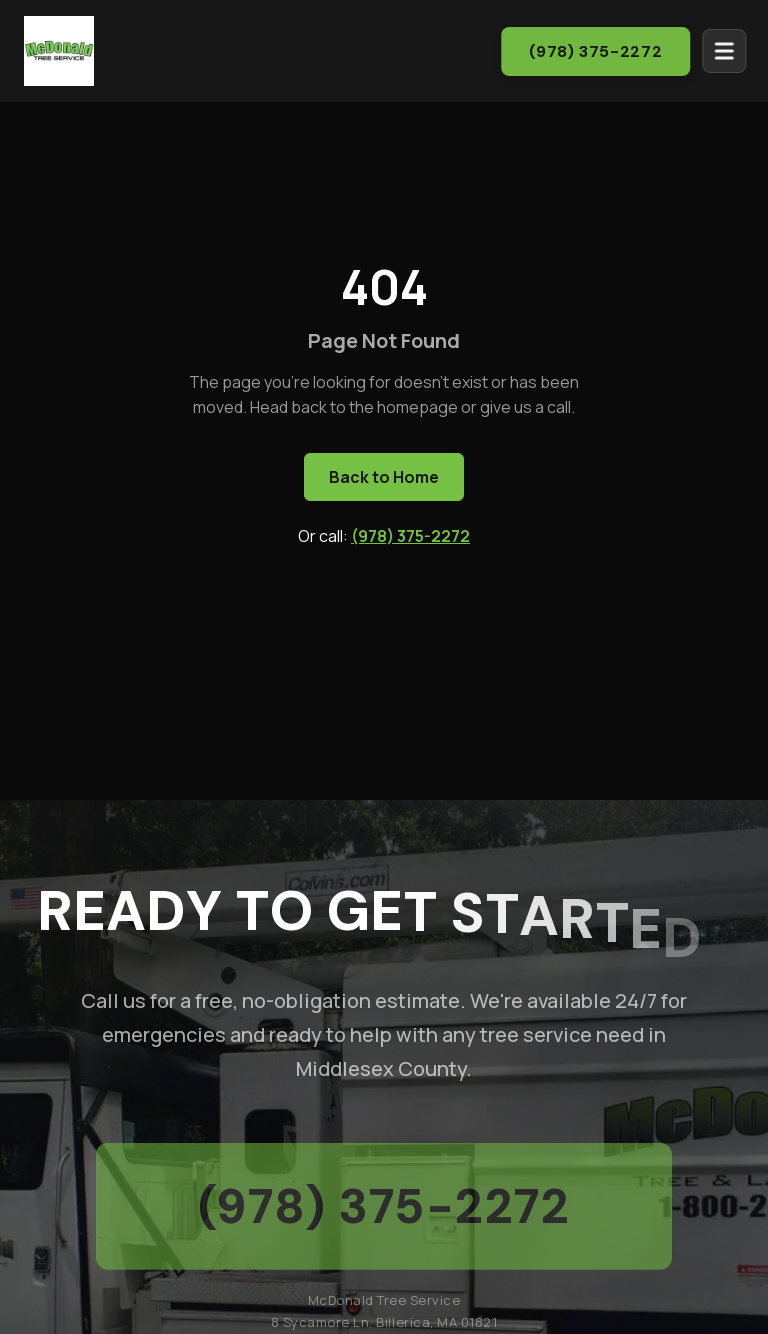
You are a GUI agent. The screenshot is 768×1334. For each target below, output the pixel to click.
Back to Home (384, 477)
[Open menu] (733, 51)
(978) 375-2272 (604, 51)
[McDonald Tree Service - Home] (59, 49)
